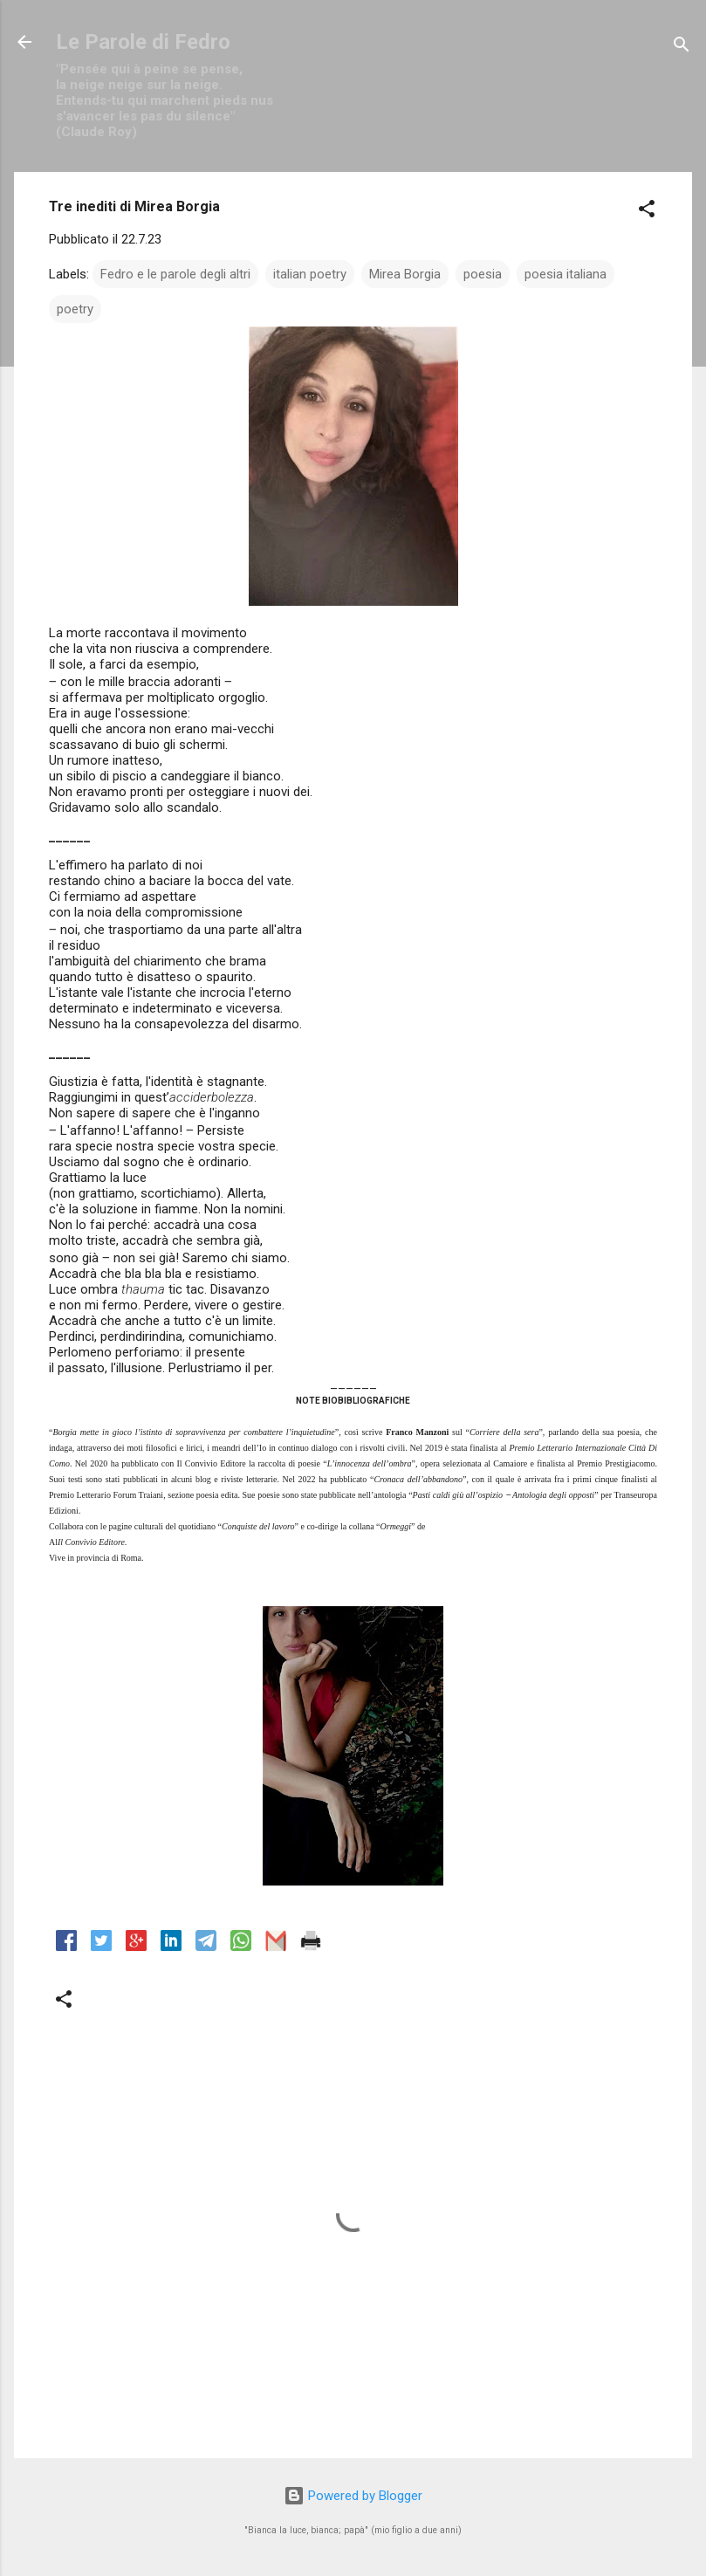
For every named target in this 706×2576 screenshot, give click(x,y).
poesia (482, 274)
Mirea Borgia (405, 274)
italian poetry (309, 274)
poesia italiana (565, 274)
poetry (75, 309)
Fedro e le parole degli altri (175, 274)
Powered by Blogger (353, 2496)
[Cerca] (681, 47)
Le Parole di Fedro (143, 42)
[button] (646, 211)
